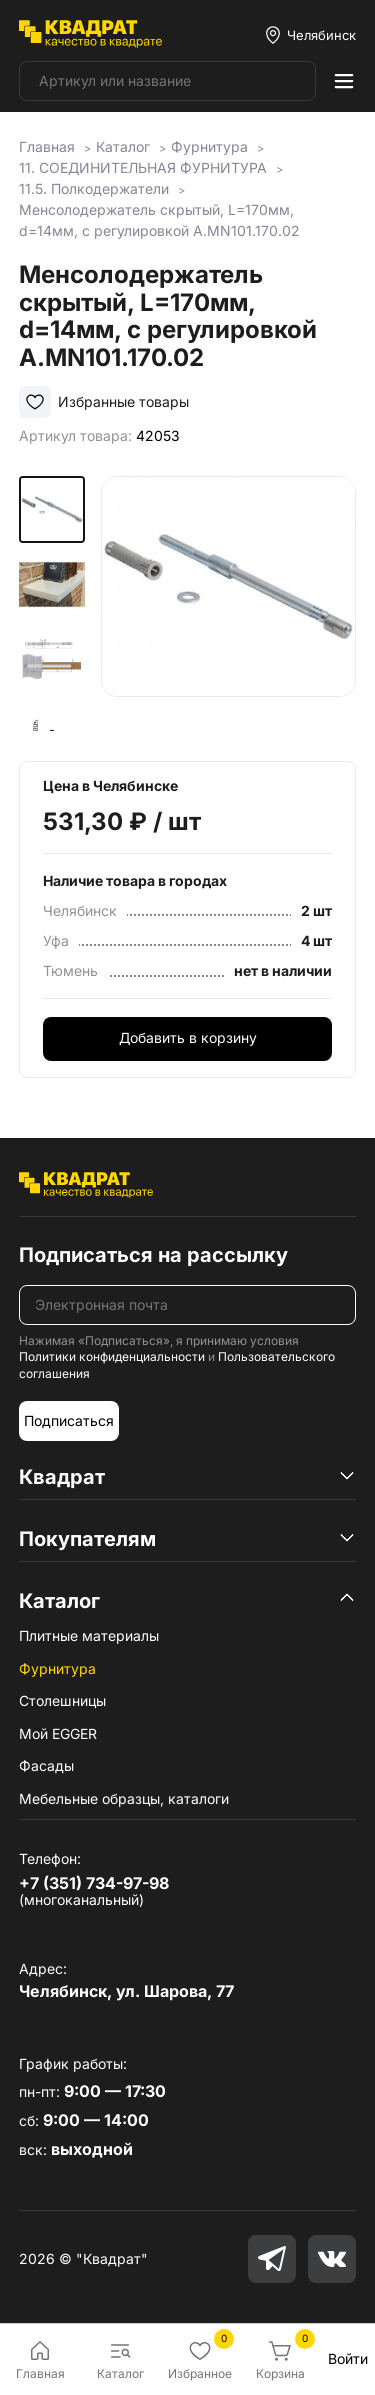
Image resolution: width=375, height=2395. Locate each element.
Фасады (46, 1765)
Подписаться (69, 1420)
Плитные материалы (89, 1635)
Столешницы (62, 1700)
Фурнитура (57, 1668)
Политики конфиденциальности (112, 1356)
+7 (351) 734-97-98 (94, 1883)
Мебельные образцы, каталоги (124, 1798)
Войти (348, 2358)
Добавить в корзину (188, 1037)
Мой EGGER (58, 1733)
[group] (228, 603)
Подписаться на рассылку (153, 1255)
